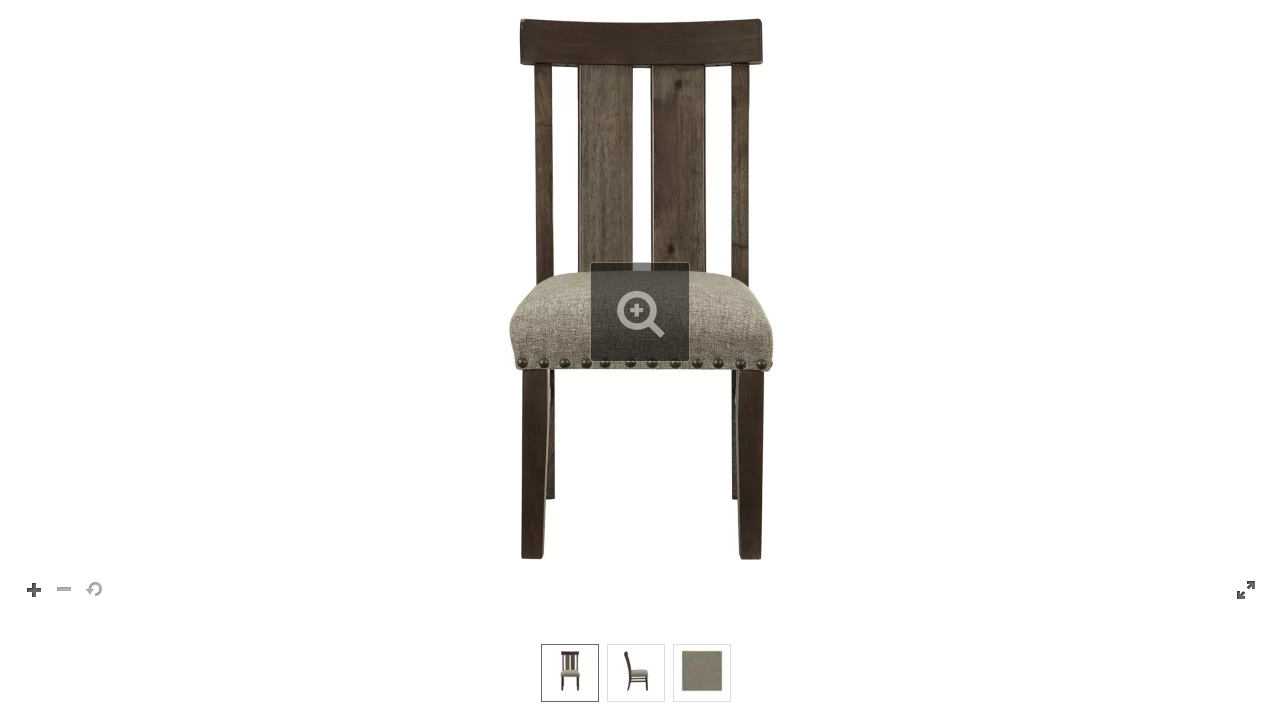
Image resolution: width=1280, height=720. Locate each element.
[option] (570, 673)
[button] (640, 312)
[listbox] (640, 672)
